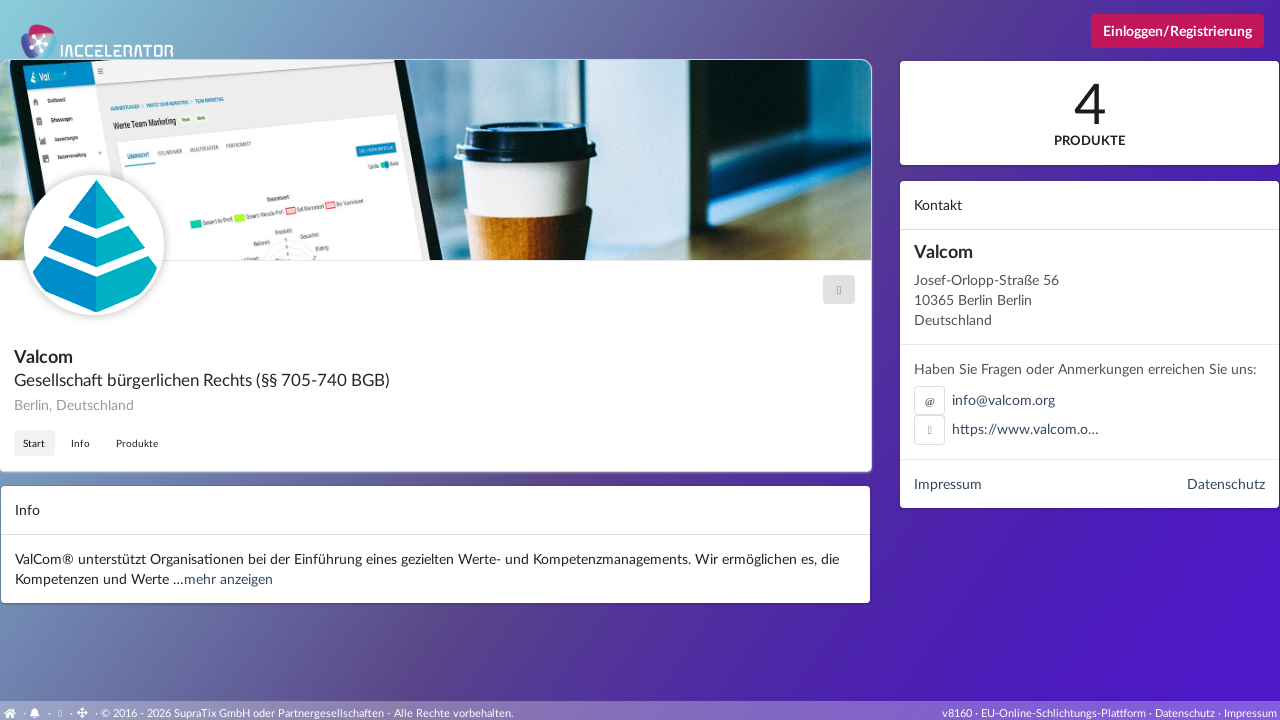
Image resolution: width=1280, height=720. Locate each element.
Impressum (948, 483)
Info (80, 443)
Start (34, 443)
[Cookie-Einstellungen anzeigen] (60, 712)
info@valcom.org (1003, 399)
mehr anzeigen (228, 578)
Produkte (137, 443)
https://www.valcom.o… (1025, 428)
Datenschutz (1226, 483)
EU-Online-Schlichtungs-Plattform (1063, 712)
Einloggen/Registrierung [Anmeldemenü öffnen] (1177, 30)
